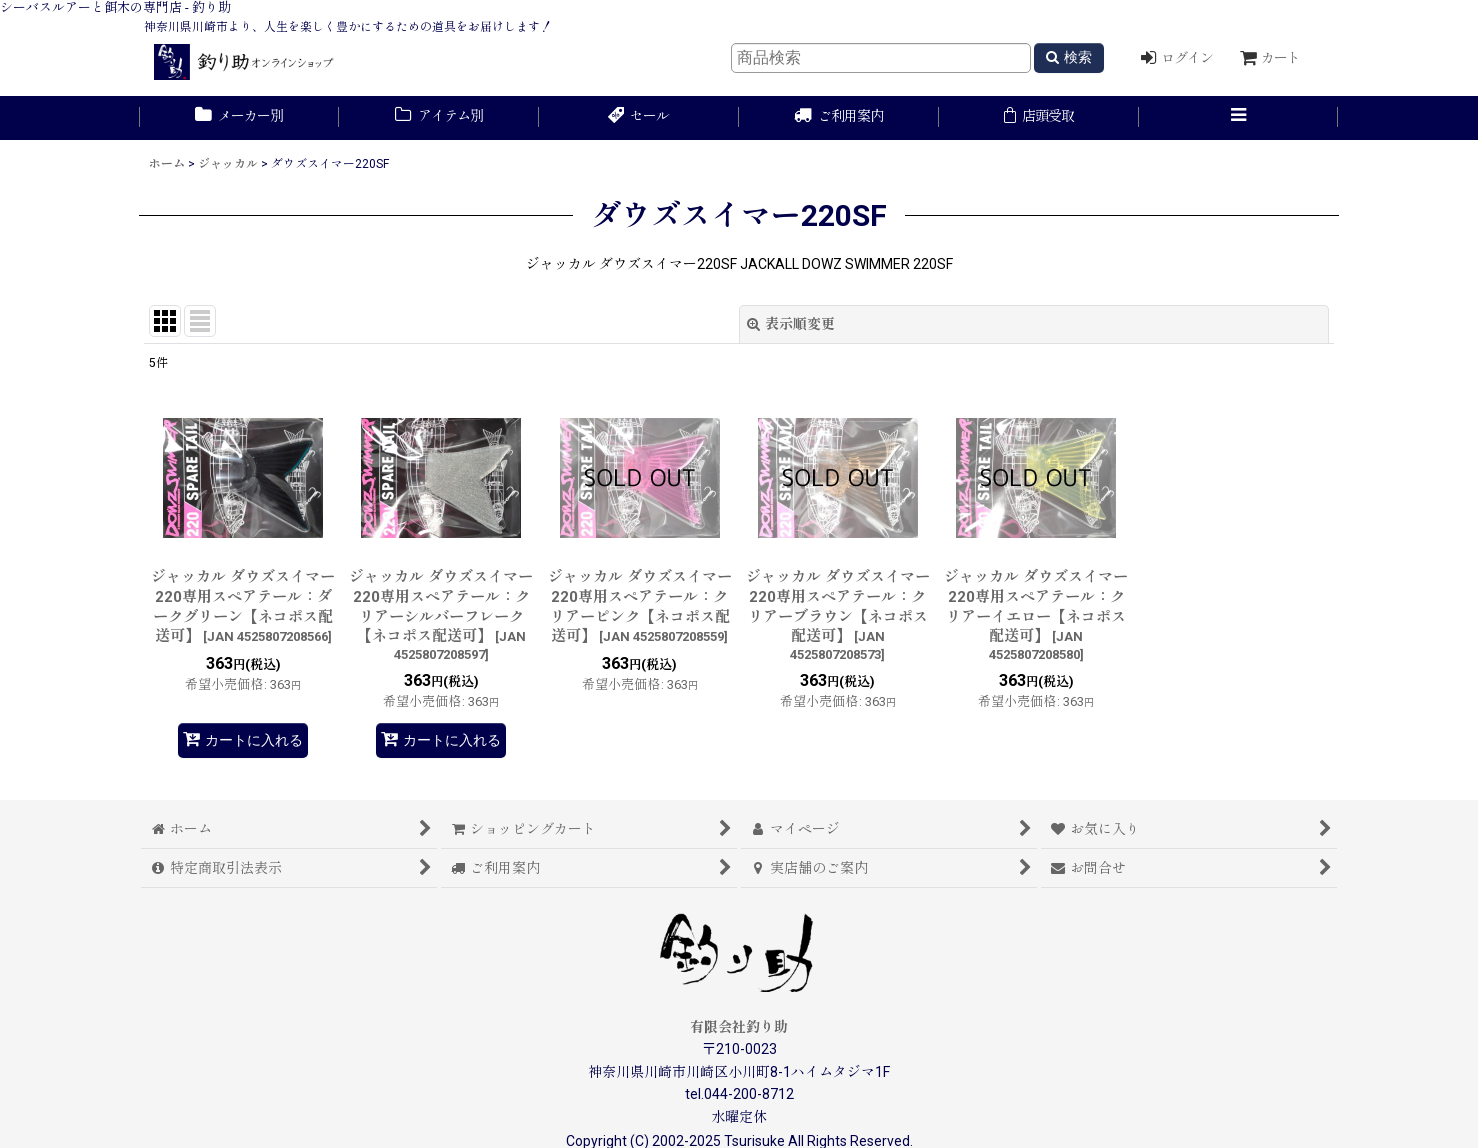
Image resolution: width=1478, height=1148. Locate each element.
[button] (1239, 118)
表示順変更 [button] (791, 324)
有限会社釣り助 (739, 1027)
